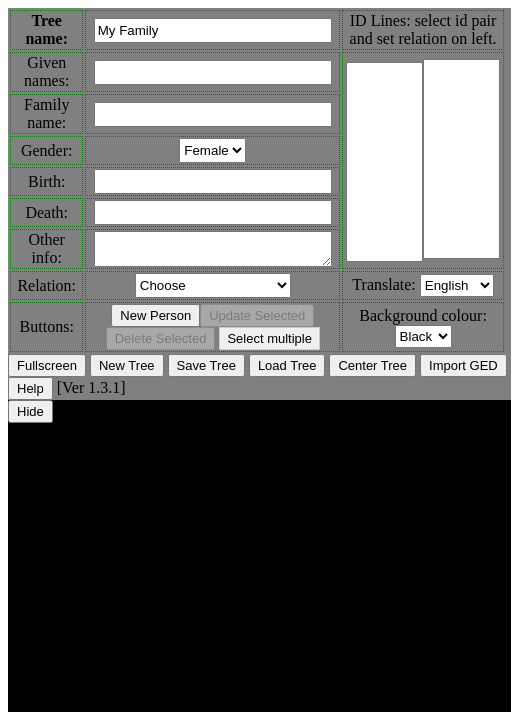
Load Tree (287, 371)
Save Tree (206, 371)
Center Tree (372, 371)
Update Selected (257, 321)
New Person (155, 321)
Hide (30, 417)
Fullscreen (47, 371)
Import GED (463, 371)
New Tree (127, 371)
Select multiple (269, 344)
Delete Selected (161, 344)
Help (30, 394)
